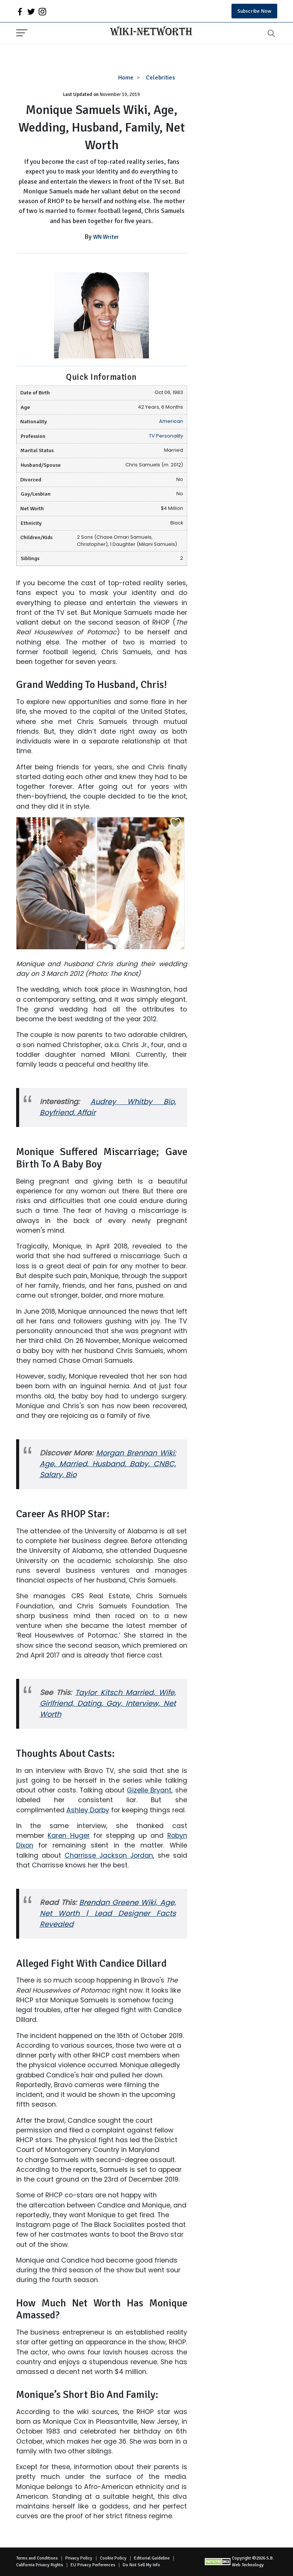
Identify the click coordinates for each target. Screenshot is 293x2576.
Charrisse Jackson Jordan (109, 1855)
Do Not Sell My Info (141, 2565)
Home (126, 77)
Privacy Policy (78, 2558)
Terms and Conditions (37, 2558)
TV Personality (166, 436)
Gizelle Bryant (149, 1790)
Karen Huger (69, 1835)
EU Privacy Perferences (93, 2565)
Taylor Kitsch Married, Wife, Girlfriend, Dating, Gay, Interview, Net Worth (108, 1703)
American (171, 421)
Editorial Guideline (152, 2558)
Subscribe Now (254, 11)
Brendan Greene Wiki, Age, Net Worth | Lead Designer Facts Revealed (108, 1913)
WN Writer (106, 237)
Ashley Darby (87, 1810)
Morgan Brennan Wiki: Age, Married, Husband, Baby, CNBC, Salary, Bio (108, 1464)
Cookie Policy (113, 2558)
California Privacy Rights (39, 2565)
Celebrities (160, 77)
